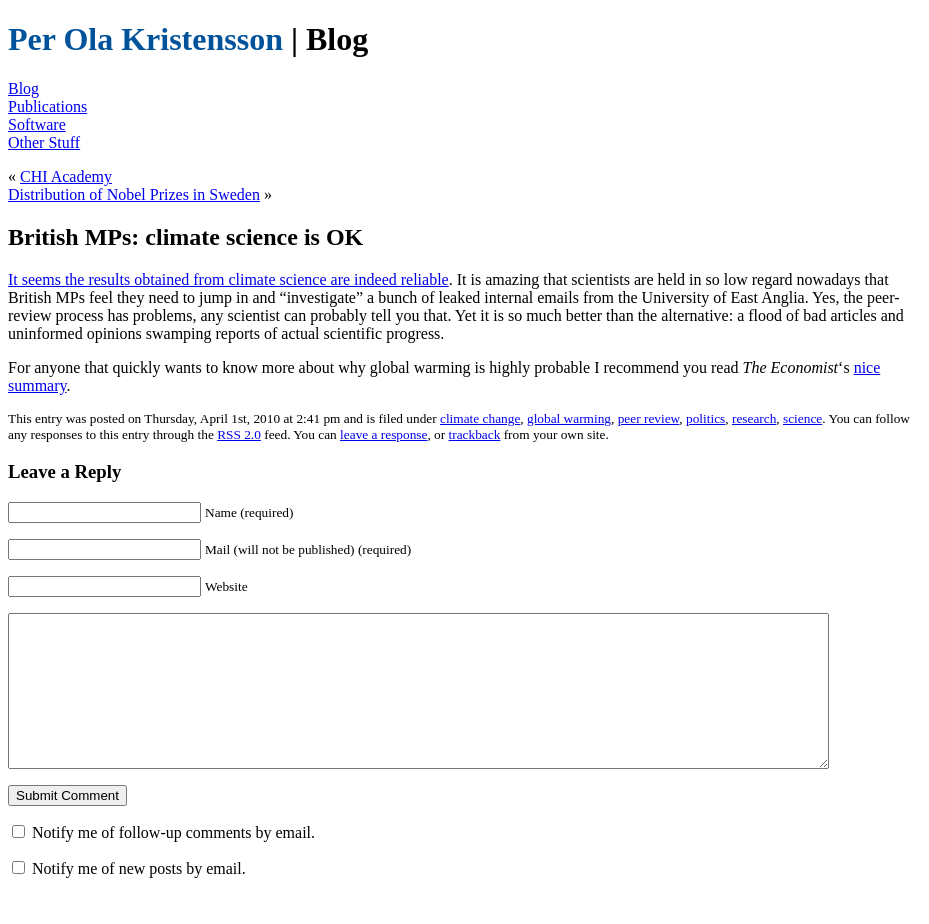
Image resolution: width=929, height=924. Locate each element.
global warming (569, 418)
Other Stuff (44, 142)
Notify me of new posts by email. (139, 898)
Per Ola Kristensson (145, 39)
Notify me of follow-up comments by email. (173, 862)
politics (705, 418)
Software (37, 124)
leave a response (383, 434)
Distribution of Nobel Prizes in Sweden (134, 194)
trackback (475, 434)
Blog (23, 88)
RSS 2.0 (239, 434)
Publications (47, 106)
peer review (649, 418)
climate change (480, 418)
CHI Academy (66, 176)
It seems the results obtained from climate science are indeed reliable (228, 279)
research (754, 418)
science (802, 418)
